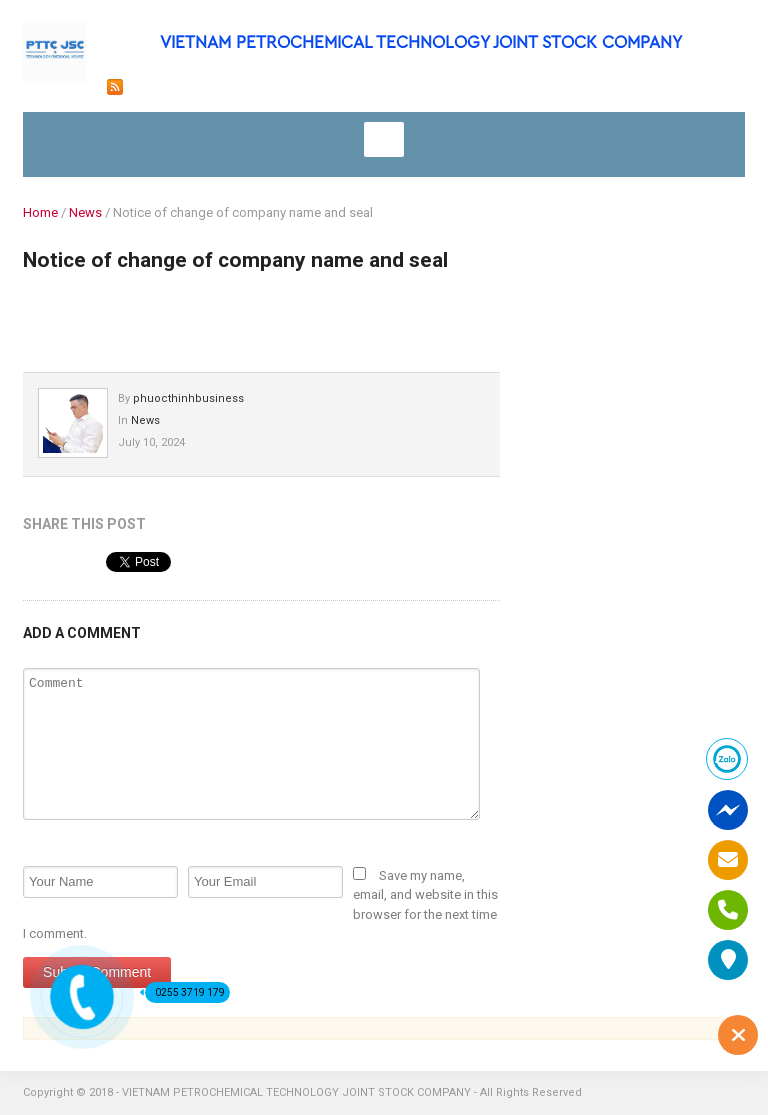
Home (40, 212)
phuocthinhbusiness (188, 398)
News (85, 212)
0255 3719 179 (185, 992)
